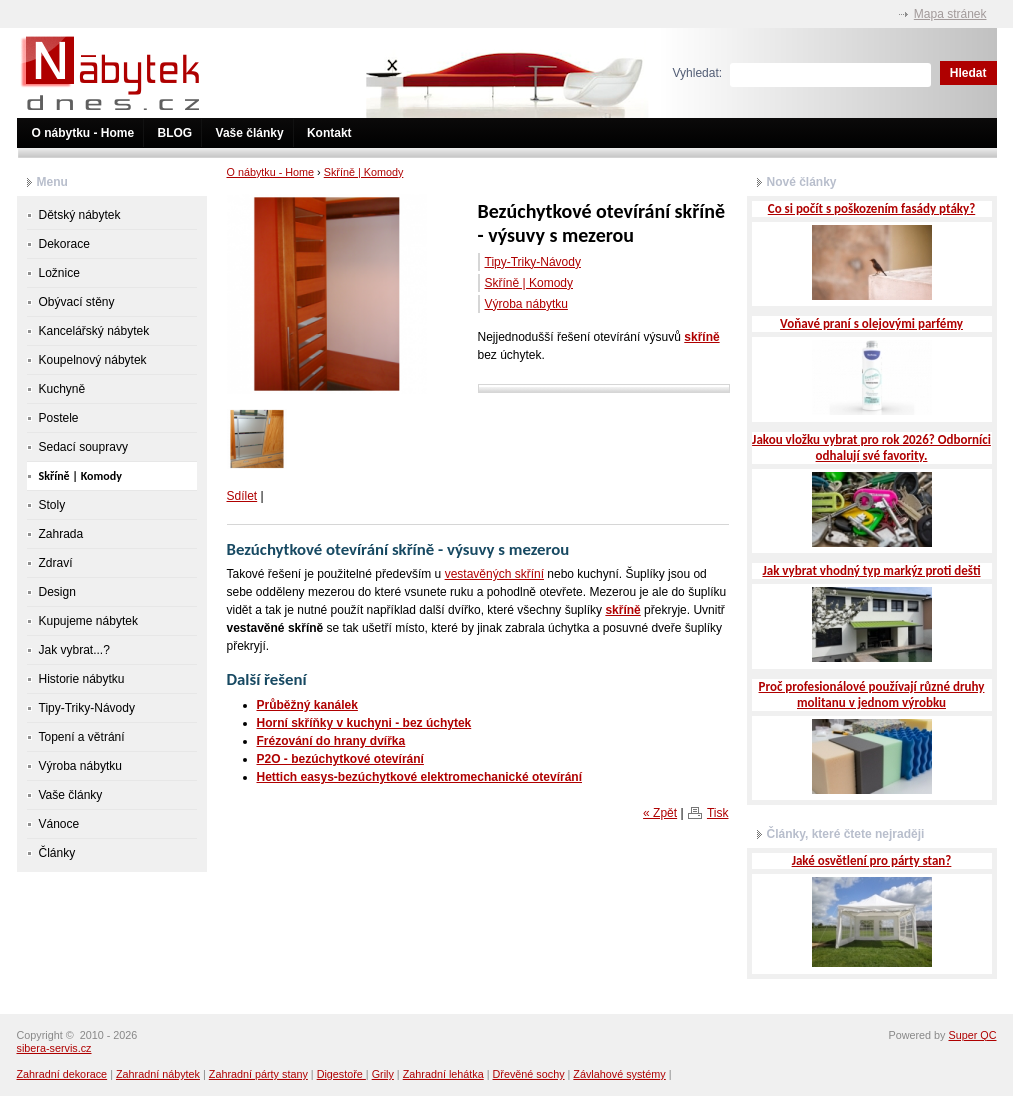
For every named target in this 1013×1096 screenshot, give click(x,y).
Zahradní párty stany (258, 1074)
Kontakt (329, 133)
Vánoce (59, 824)
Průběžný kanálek (307, 705)
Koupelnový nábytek (93, 360)
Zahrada (61, 534)
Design (57, 592)
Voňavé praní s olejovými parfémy (871, 323)
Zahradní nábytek (158, 1074)
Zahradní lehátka (443, 1074)
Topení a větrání (82, 737)
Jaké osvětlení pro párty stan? (872, 860)
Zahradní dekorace (62, 1074)
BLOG (175, 133)
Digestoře (341, 1074)
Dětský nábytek (80, 215)
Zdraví (56, 563)
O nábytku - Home (83, 133)
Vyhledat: (698, 73)
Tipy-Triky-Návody (533, 262)
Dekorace (64, 244)
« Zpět (660, 813)
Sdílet (242, 496)
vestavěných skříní (494, 574)
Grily (383, 1074)
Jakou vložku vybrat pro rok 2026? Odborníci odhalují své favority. (871, 447)
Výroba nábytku (526, 304)
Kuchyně (62, 389)
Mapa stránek (950, 14)
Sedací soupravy (83, 447)
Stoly (52, 505)
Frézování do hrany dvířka (331, 741)
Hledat (968, 73)
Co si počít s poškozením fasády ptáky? (871, 208)
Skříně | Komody (364, 172)
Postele (59, 418)
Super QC (972, 1035)
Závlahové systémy (619, 1074)
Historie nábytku (82, 679)
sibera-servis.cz (54, 1048)
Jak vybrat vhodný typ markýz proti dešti (871, 570)
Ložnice (59, 273)
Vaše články (250, 133)
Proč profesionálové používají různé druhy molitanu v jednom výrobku (872, 694)
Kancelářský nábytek (94, 331)
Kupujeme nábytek (88, 621)
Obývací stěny (77, 302)
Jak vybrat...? (74, 650)
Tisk (718, 813)
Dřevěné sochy (529, 1074)
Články (57, 853)
